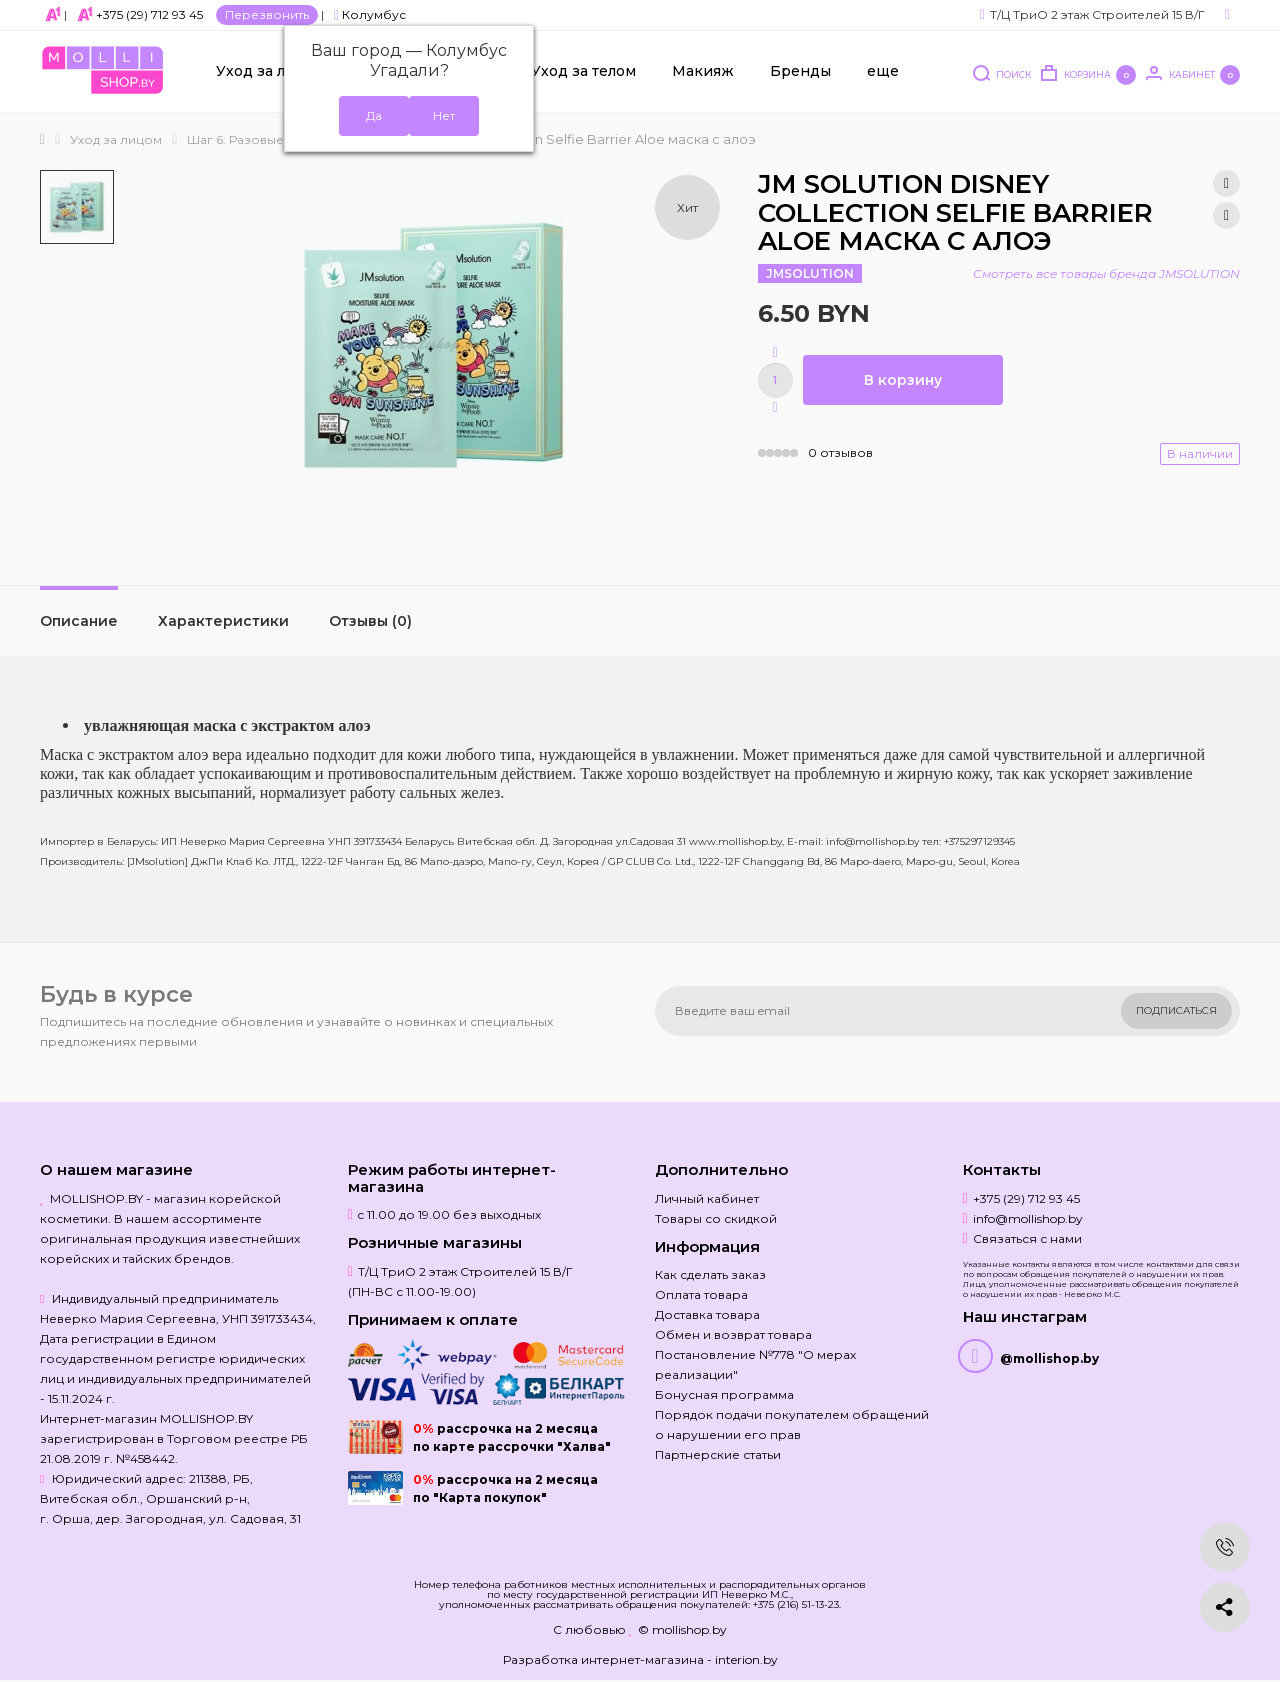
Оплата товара (701, 1294)
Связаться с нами (1027, 1238)
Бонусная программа (724, 1394)
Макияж (703, 71)
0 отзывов (840, 452)
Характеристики (223, 621)
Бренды (800, 71)
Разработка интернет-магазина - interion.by (640, 1659)
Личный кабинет (707, 1198)
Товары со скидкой (716, 1218)
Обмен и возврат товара (733, 1334)
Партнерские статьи (718, 1454)
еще (883, 71)
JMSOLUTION (810, 273)
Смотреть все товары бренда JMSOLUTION (1106, 273)
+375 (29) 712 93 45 (149, 14)
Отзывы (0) (370, 621)
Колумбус (370, 14)
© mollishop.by (682, 1629)
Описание (79, 621)
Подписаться (1176, 1010)
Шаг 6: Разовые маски (256, 139)
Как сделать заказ (710, 1274)
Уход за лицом (271, 71)
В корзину (903, 380)
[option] (77, 207)
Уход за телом (583, 71)
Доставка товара (707, 1314)
